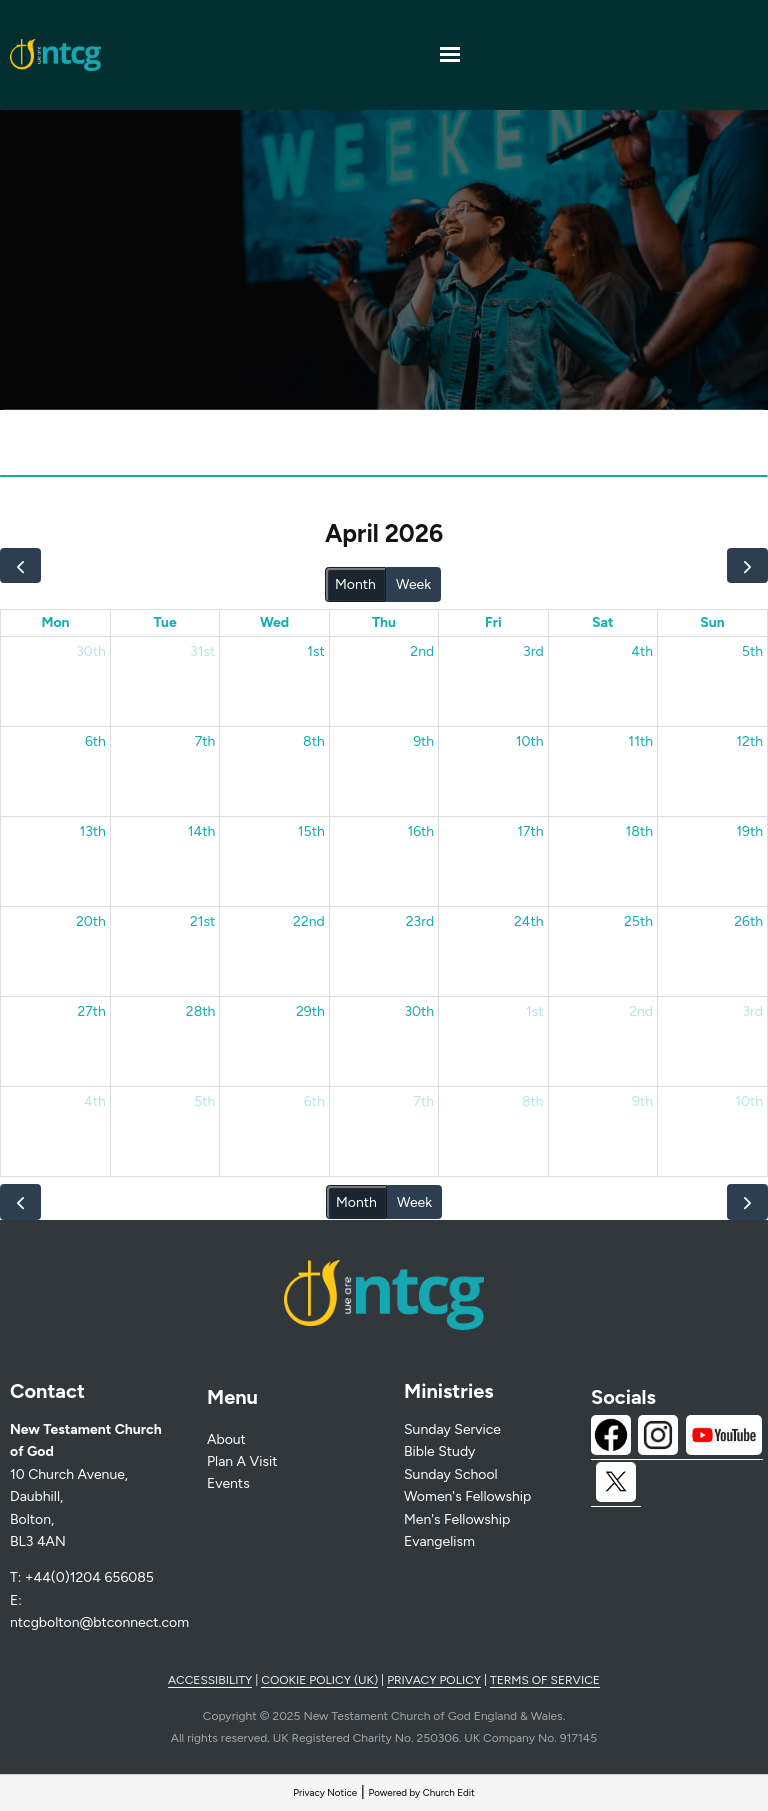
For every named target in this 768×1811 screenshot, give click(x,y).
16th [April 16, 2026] (420, 831)
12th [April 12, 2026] (749, 741)
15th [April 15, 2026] (311, 831)
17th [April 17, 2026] (530, 831)
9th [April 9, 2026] (423, 741)
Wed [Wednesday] (274, 622)
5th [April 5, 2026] (752, 651)
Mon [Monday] (55, 622)
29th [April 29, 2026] (310, 1011)
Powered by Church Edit (422, 1792)
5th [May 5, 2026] (204, 1101)
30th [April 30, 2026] (419, 1011)
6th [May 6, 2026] (314, 1101)
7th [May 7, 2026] (424, 1101)
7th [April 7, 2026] (205, 741)
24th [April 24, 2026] (529, 921)
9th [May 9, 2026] (642, 1101)
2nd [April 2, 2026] (422, 651)
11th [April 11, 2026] (640, 741)
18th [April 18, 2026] (639, 831)
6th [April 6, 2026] (95, 741)
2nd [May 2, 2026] (641, 1011)
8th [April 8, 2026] (314, 741)
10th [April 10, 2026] (530, 741)
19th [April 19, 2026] (749, 831)
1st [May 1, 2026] (535, 1011)
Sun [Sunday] (712, 622)
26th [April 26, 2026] (748, 921)
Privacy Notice (325, 1792)
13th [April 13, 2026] (92, 831)
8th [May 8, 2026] (533, 1101)
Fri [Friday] (493, 622)
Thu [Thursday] (384, 622)
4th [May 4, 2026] (95, 1101)
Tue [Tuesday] (164, 622)
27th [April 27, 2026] (91, 1011)
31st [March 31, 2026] (202, 651)
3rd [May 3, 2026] (752, 1011)
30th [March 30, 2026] (91, 651)
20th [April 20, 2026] (91, 921)
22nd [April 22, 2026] (309, 921)
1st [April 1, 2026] (316, 651)
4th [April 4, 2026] (642, 651)
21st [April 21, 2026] (202, 921)
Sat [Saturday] (603, 622)
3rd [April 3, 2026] (533, 651)
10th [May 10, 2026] (749, 1101)
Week (413, 584)
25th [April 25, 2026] (638, 921)
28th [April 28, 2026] (201, 1011)
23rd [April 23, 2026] (420, 921)
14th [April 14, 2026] (202, 831)
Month (355, 584)
